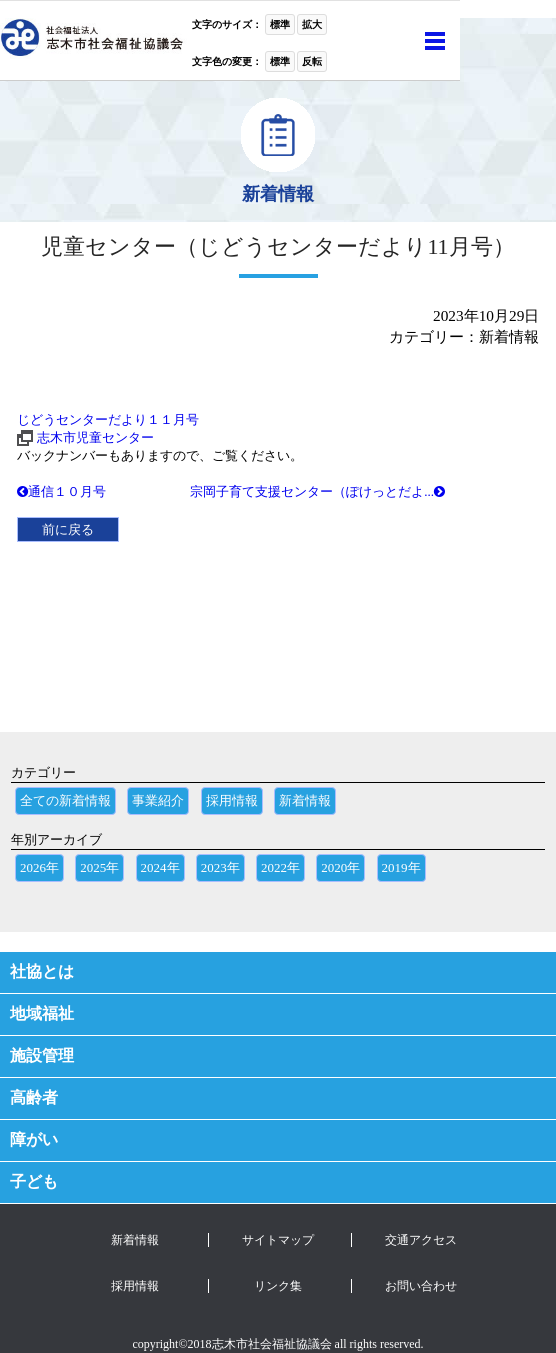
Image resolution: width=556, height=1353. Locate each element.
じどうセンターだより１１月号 (108, 419)
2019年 (401, 867)
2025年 (99, 867)
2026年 (39, 867)
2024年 (160, 867)
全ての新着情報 (65, 800)
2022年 (280, 867)
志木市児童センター (95, 437)
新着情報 (305, 800)
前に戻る (68, 529)
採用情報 (232, 800)
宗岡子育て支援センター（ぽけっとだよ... (317, 491)
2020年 (340, 867)
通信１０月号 (61, 491)
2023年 (220, 867)
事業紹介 (158, 800)
